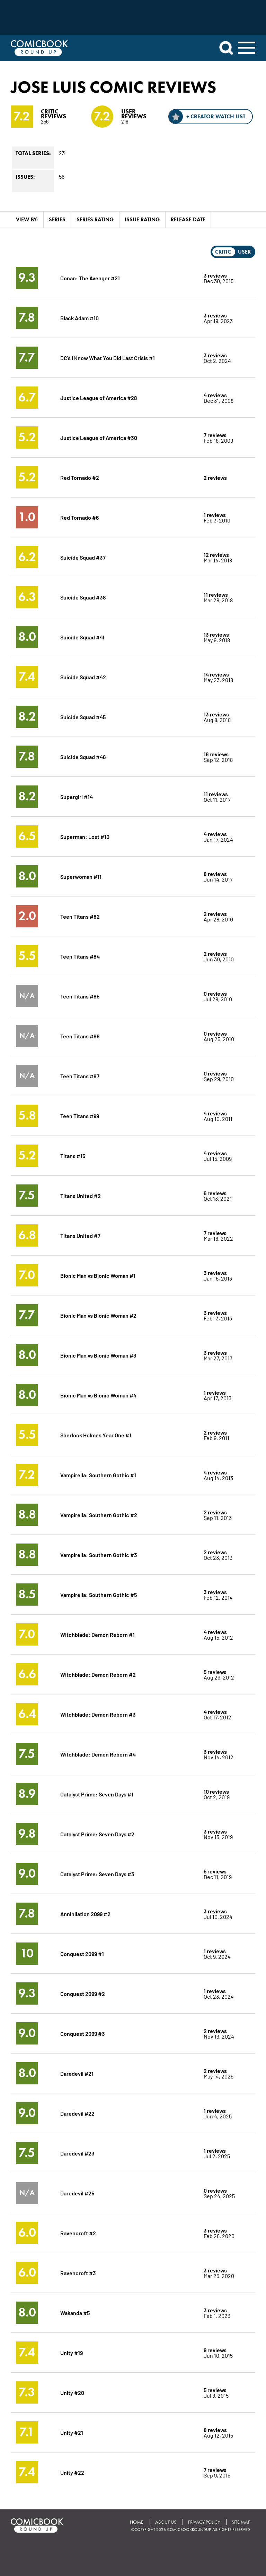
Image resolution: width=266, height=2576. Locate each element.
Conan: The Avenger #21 (90, 277)
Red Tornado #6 (79, 517)
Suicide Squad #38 (83, 597)
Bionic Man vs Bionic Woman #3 (98, 1355)
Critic (223, 251)
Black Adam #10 (79, 317)
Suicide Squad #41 (82, 636)
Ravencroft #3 (78, 2272)
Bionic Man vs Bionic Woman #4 (98, 1394)
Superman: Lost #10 (84, 836)
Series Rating (95, 219)
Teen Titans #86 (79, 1035)
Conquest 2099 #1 (82, 1953)
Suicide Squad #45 (83, 716)
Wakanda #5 (75, 2312)
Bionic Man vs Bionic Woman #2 (98, 1315)
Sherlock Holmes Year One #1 (95, 1434)
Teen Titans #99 (79, 1115)
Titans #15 (72, 1155)
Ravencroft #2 (78, 2232)
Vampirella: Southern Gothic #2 (98, 1514)
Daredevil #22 (77, 2113)
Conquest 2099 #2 (82, 1993)
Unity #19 (71, 2352)
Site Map (241, 2522)
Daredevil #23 (77, 2153)
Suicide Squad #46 (83, 756)
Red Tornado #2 (79, 477)
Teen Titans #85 (79, 996)
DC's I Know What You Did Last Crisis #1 (107, 357)
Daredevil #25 (77, 2192)
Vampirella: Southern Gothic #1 (98, 1474)
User (244, 251)
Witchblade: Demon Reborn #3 (98, 1714)
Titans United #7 (80, 1235)
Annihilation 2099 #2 (85, 1913)
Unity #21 (71, 2432)
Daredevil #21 (77, 2073)
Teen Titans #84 (80, 956)
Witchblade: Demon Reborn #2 (98, 1674)
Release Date (188, 219)
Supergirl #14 (76, 796)
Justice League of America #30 (98, 437)
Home (136, 2522)
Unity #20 (72, 2392)
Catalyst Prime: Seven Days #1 (96, 1793)
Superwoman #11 (80, 876)
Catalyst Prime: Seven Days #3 (97, 1873)
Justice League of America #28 (98, 397)
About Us (165, 2522)
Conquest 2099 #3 (82, 2033)
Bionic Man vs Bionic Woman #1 (97, 1275)
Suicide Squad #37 (83, 557)
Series (57, 219)
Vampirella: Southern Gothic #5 (98, 1594)
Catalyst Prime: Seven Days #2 (97, 1833)
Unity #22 (72, 2472)
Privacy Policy (204, 2522)
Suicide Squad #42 (83, 676)
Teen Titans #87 (79, 1075)
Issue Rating (142, 219)
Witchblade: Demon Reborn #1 (97, 1634)
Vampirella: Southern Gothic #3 (98, 1554)
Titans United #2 (80, 1195)
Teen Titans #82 (80, 916)
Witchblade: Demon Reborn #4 (98, 1754)
